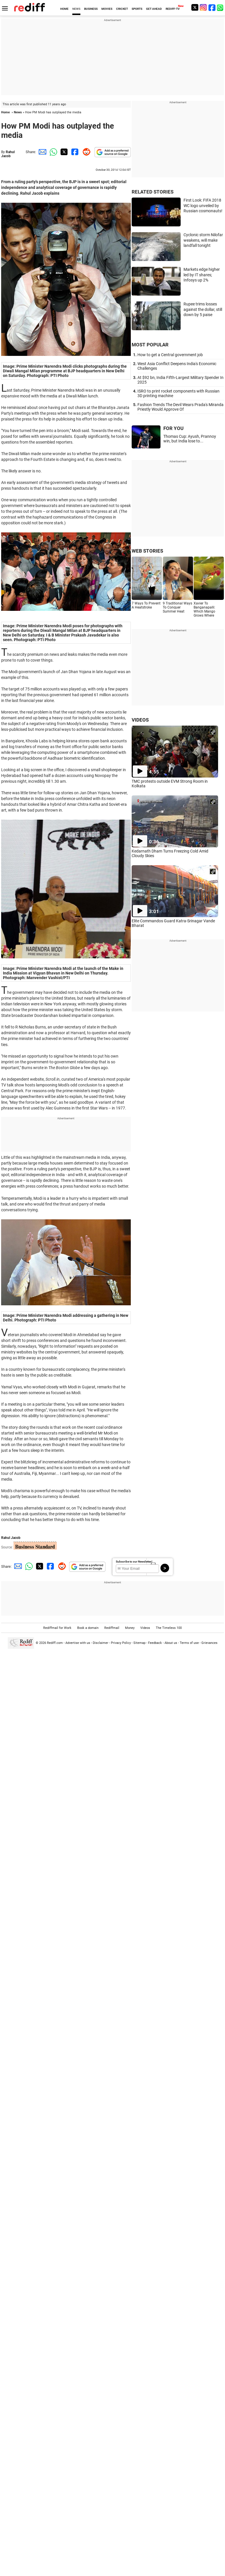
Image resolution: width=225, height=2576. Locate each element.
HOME (64, 9)
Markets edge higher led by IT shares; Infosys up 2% (202, 274)
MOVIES (106, 9)
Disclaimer (100, 1642)
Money (130, 1628)
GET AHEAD (154, 9)
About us (171, 1642)
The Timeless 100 (169, 1628)
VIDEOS (140, 720)
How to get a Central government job (170, 354)
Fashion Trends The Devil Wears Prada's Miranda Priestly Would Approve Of (180, 407)
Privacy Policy (121, 1642)
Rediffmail (111, 1628)
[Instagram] (203, 7)
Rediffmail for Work (57, 1628)
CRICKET (122, 9)
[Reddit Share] (85, 152)
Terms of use (189, 1642)
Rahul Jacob (8, 154)
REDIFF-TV (173, 9)
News (18, 112)
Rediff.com (55, 1642)
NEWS (76, 9)
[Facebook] (212, 7)
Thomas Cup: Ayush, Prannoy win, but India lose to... (189, 438)
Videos (145, 1628)
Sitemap (139, 1642)
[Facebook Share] (74, 152)
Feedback (155, 1642)
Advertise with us (77, 1642)
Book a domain (88, 1628)
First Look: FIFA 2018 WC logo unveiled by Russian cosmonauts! (203, 205)
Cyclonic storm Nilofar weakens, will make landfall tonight (203, 240)
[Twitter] (194, 7)
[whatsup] (220, 7)
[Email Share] (41, 152)
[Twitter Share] (63, 152)
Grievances (209, 1642)
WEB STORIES (147, 551)
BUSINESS (91, 9)
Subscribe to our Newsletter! (134, 1561)
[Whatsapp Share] (52, 152)
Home (5, 112)
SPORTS (137, 9)
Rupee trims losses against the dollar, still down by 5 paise (203, 309)
